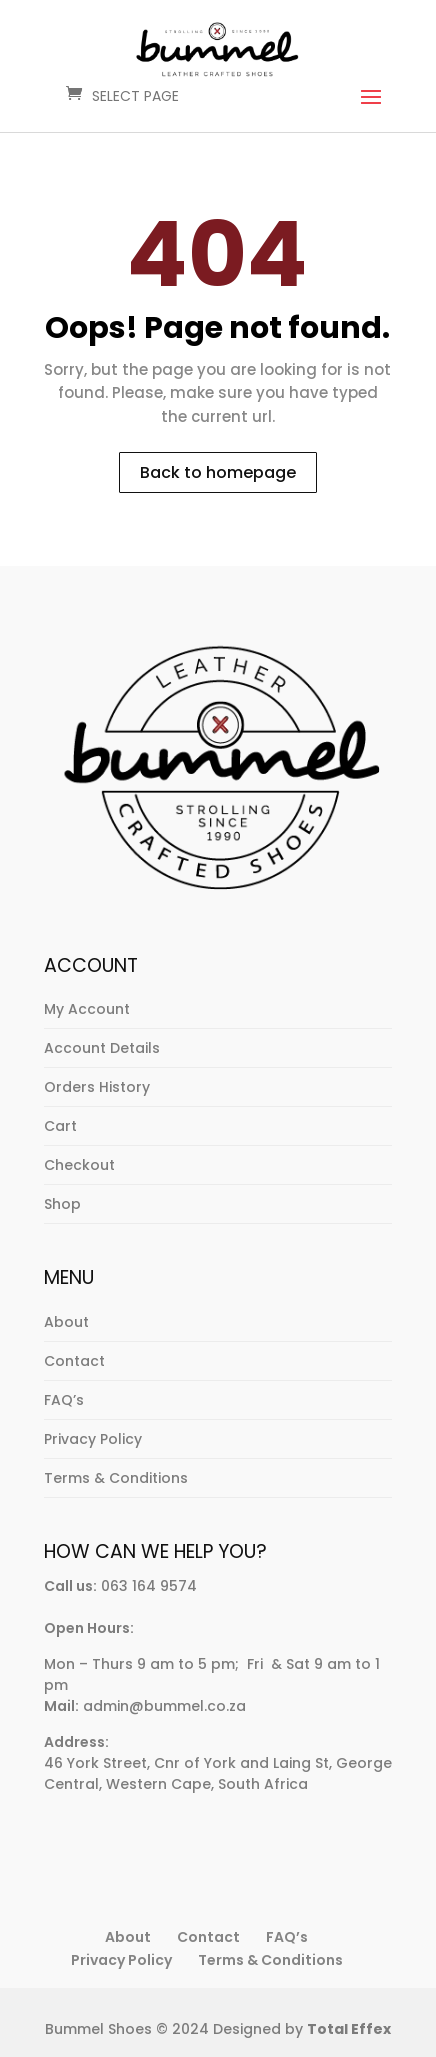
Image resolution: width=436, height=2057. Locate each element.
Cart (60, 1126)
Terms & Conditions (116, 1478)
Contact (74, 1361)
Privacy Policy (93, 1439)
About (66, 1322)
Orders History (97, 1087)
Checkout (79, 1165)
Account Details (102, 1048)
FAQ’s (64, 1400)
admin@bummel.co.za (164, 1706)
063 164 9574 (149, 1586)
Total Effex (349, 2029)
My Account (87, 1009)
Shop (62, 1204)
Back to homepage (218, 472)
